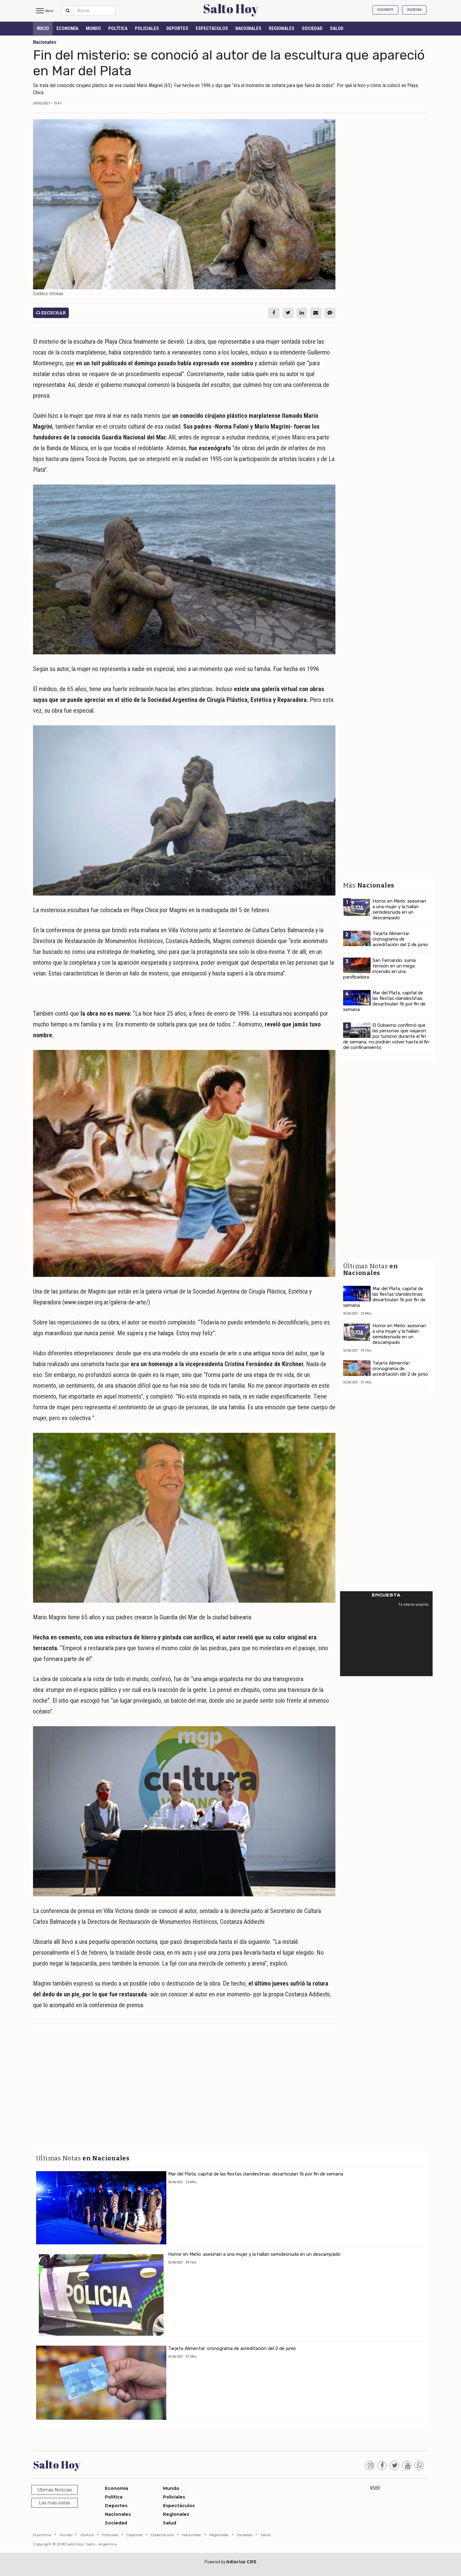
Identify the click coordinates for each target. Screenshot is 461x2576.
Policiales (147, 28)
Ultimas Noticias (54, 2490)
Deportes (177, 28)
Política (117, 28)
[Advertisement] (184, 2072)
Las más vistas (54, 2503)
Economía (67, 28)
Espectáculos (212, 28)
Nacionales (248, 28)
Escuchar (51, 313)
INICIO (43, 28)
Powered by (230, 2561)
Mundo (93, 28)
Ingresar (414, 10)
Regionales (281, 28)
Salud (336, 28)
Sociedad (312, 28)
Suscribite (385, 10)
